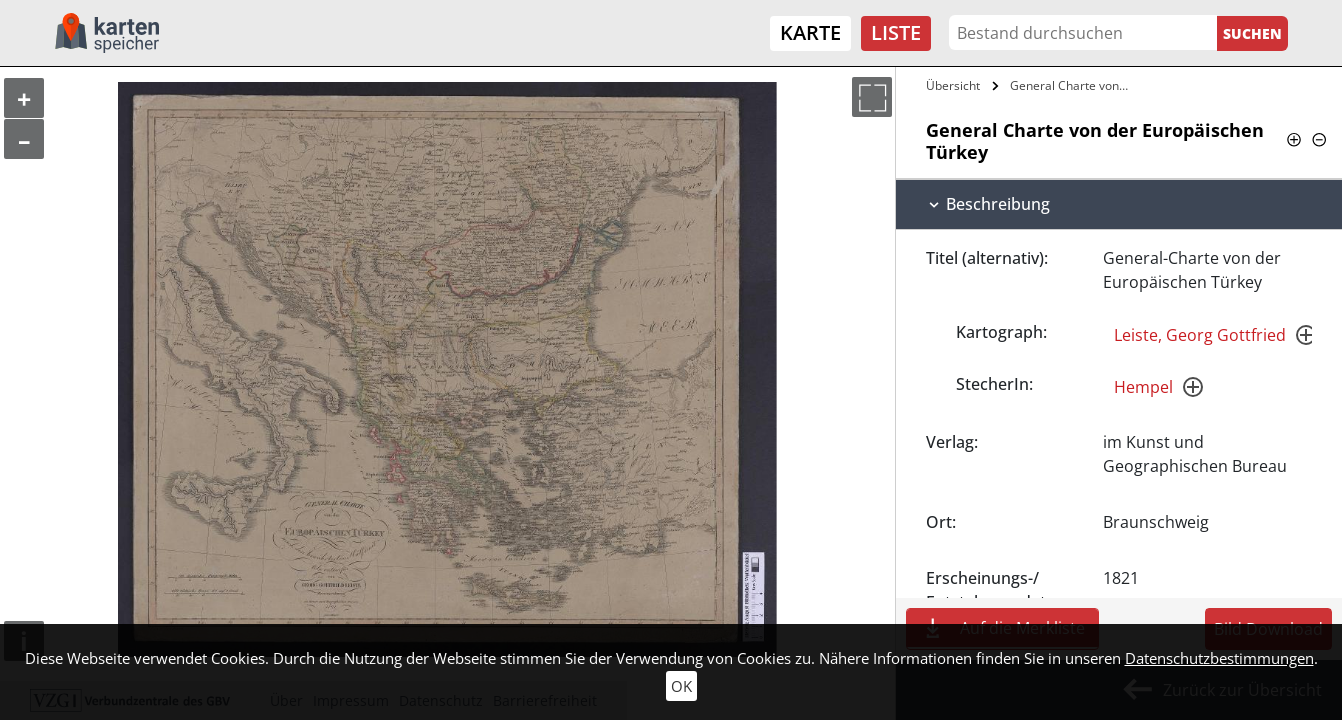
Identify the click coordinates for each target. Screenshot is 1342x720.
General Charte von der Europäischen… (1073, 85)
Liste (896, 32)
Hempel (1143, 387)
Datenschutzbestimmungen (1219, 658)
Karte (810, 32)
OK (681, 686)
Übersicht (953, 85)
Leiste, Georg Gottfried (1200, 335)
